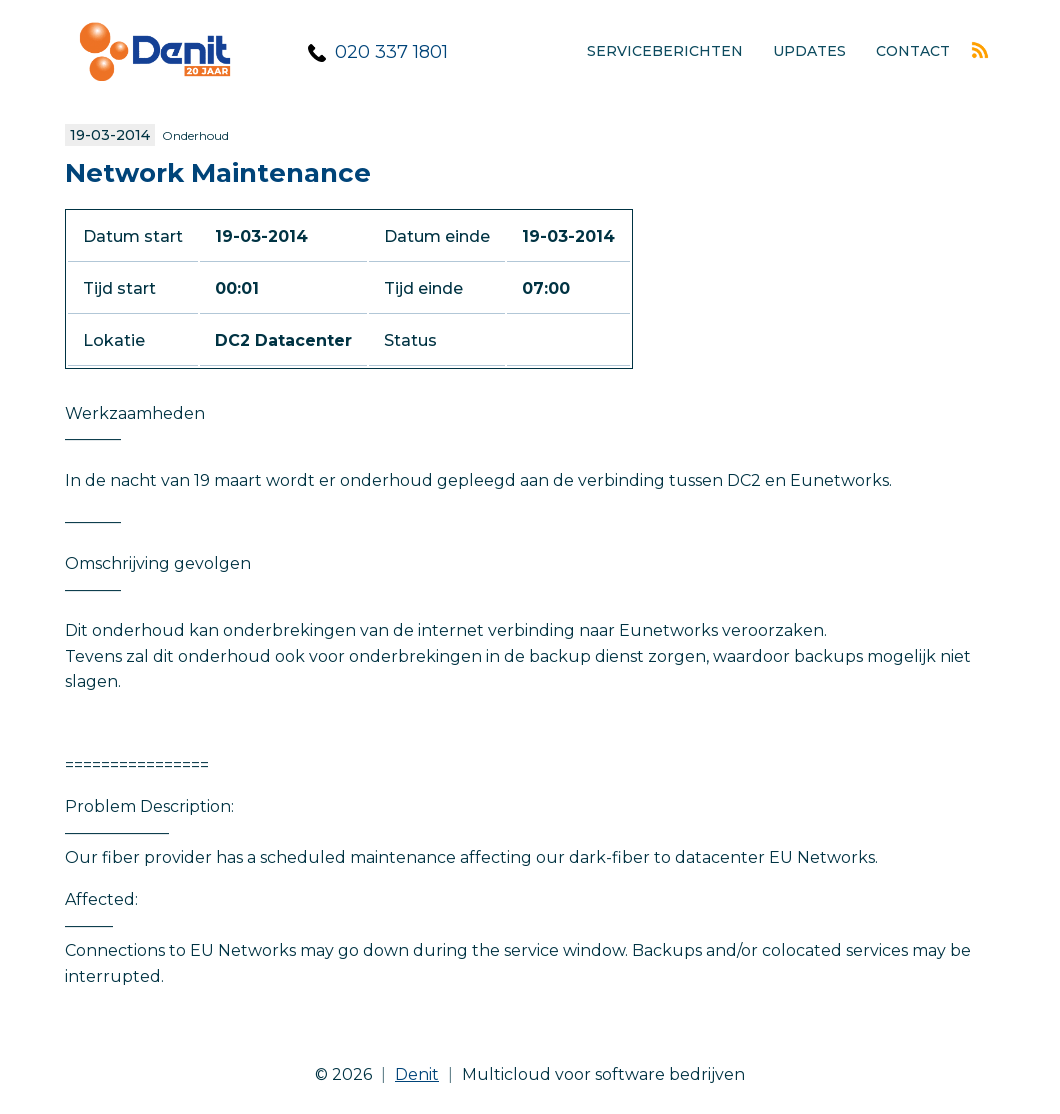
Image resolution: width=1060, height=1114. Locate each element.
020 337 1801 (391, 52)
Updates (809, 51)
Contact (913, 51)
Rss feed (980, 50)
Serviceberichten (665, 51)
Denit (417, 1074)
